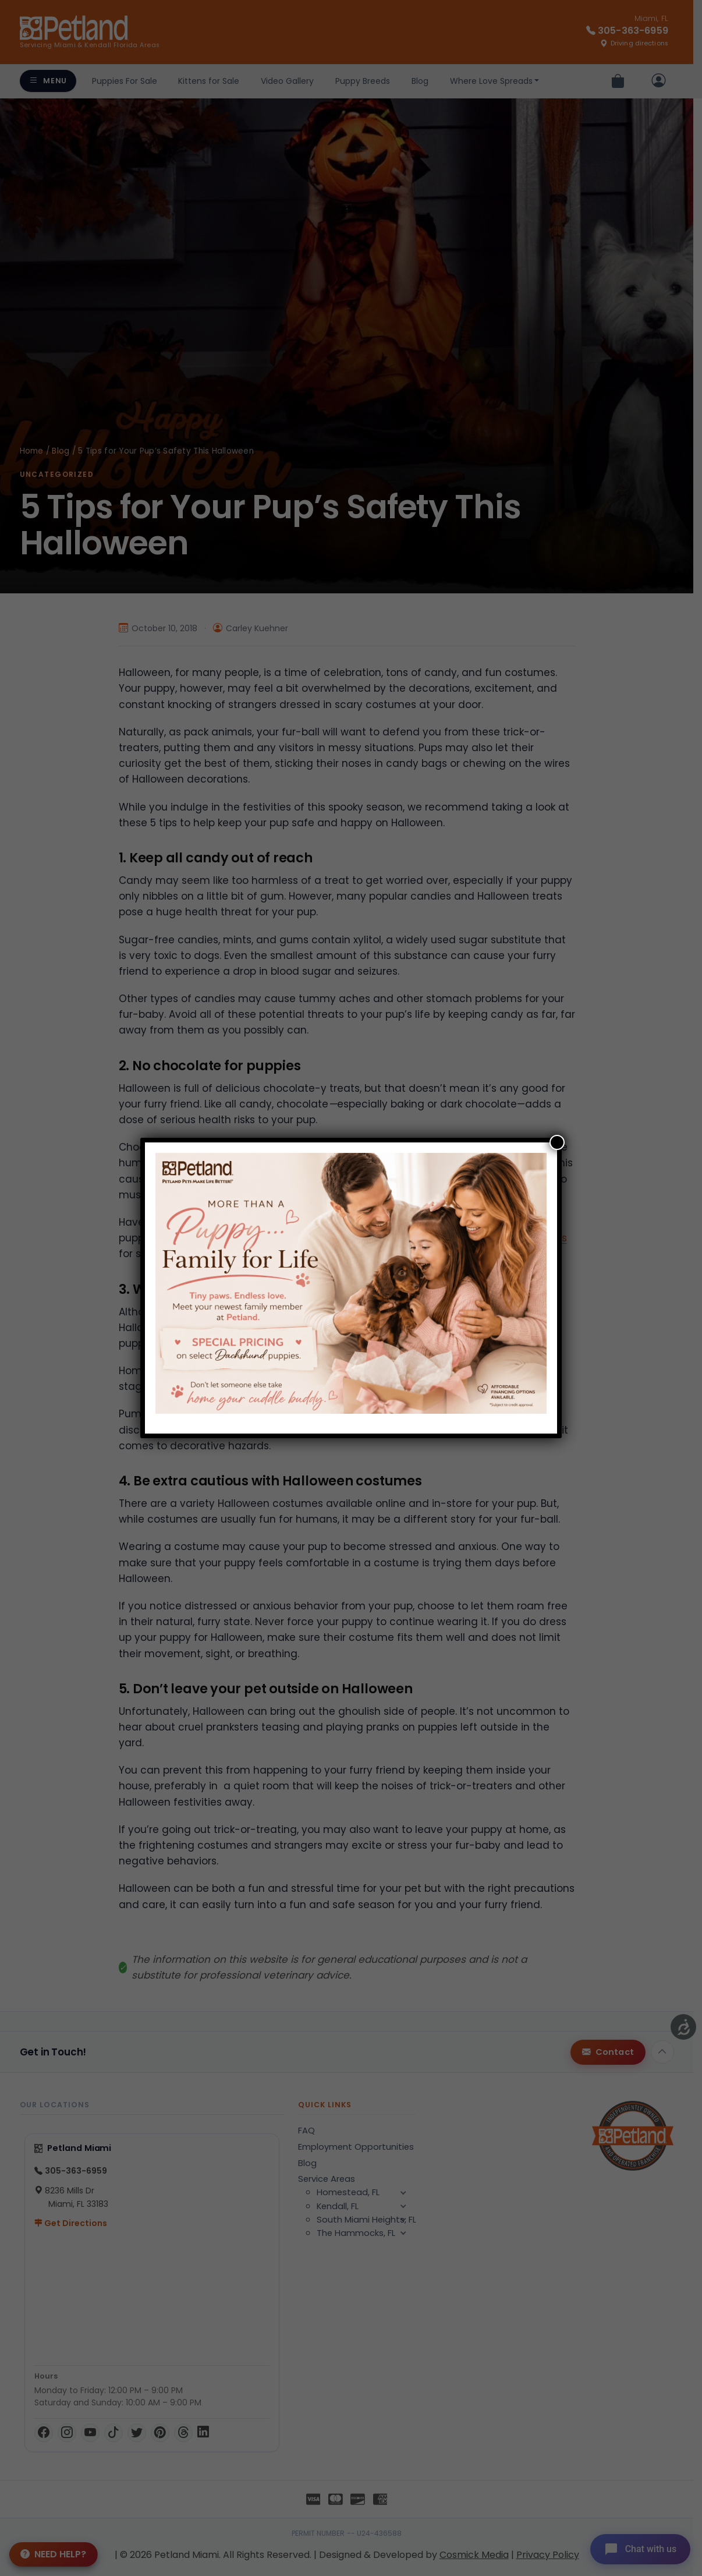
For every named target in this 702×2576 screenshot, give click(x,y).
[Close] (557, 1142)
